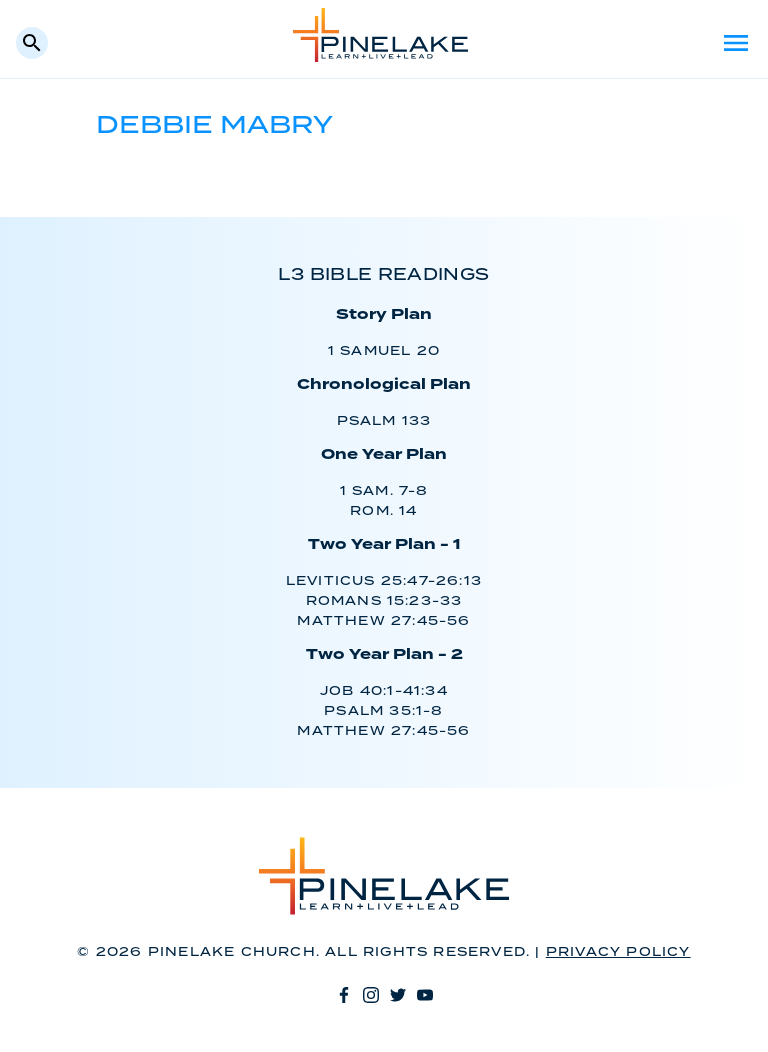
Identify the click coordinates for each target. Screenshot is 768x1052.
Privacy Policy (618, 952)
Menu (736, 43)
